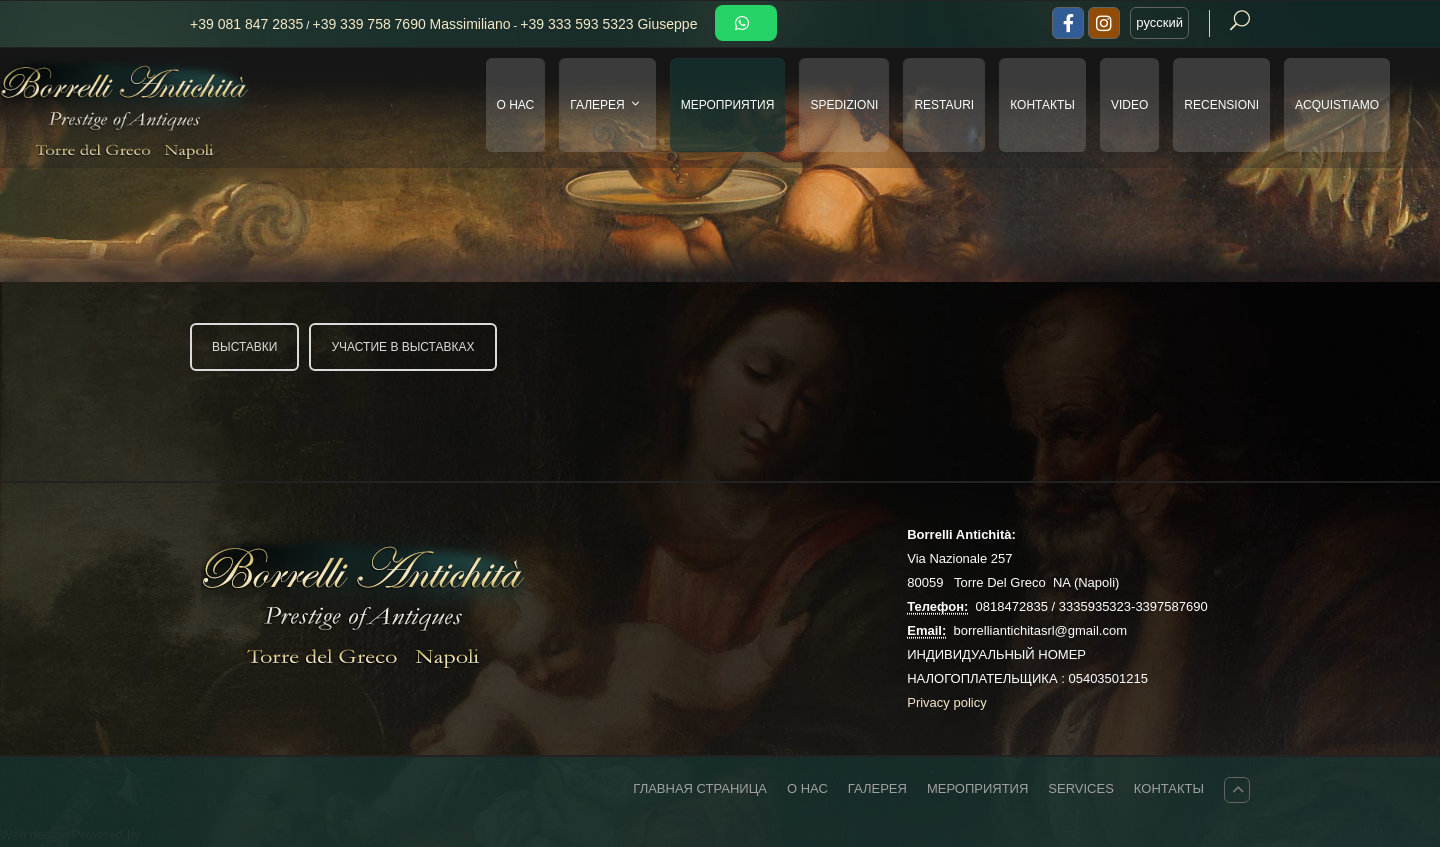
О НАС (516, 105)
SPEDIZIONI (844, 105)
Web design (36, 834)
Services (1081, 788)
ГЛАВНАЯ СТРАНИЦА (700, 788)
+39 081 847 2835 (246, 24)
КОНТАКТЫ (1042, 105)
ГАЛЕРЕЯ (608, 105)
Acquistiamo (1337, 105)
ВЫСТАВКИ (244, 347)
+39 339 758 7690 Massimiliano (411, 24)
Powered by (106, 834)
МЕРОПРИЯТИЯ (728, 105)
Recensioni (1221, 105)
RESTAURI (944, 105)
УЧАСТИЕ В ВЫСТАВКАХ (402, 347)
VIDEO (1129, 105)
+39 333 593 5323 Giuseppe (608, 24)
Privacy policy (946, 702)
